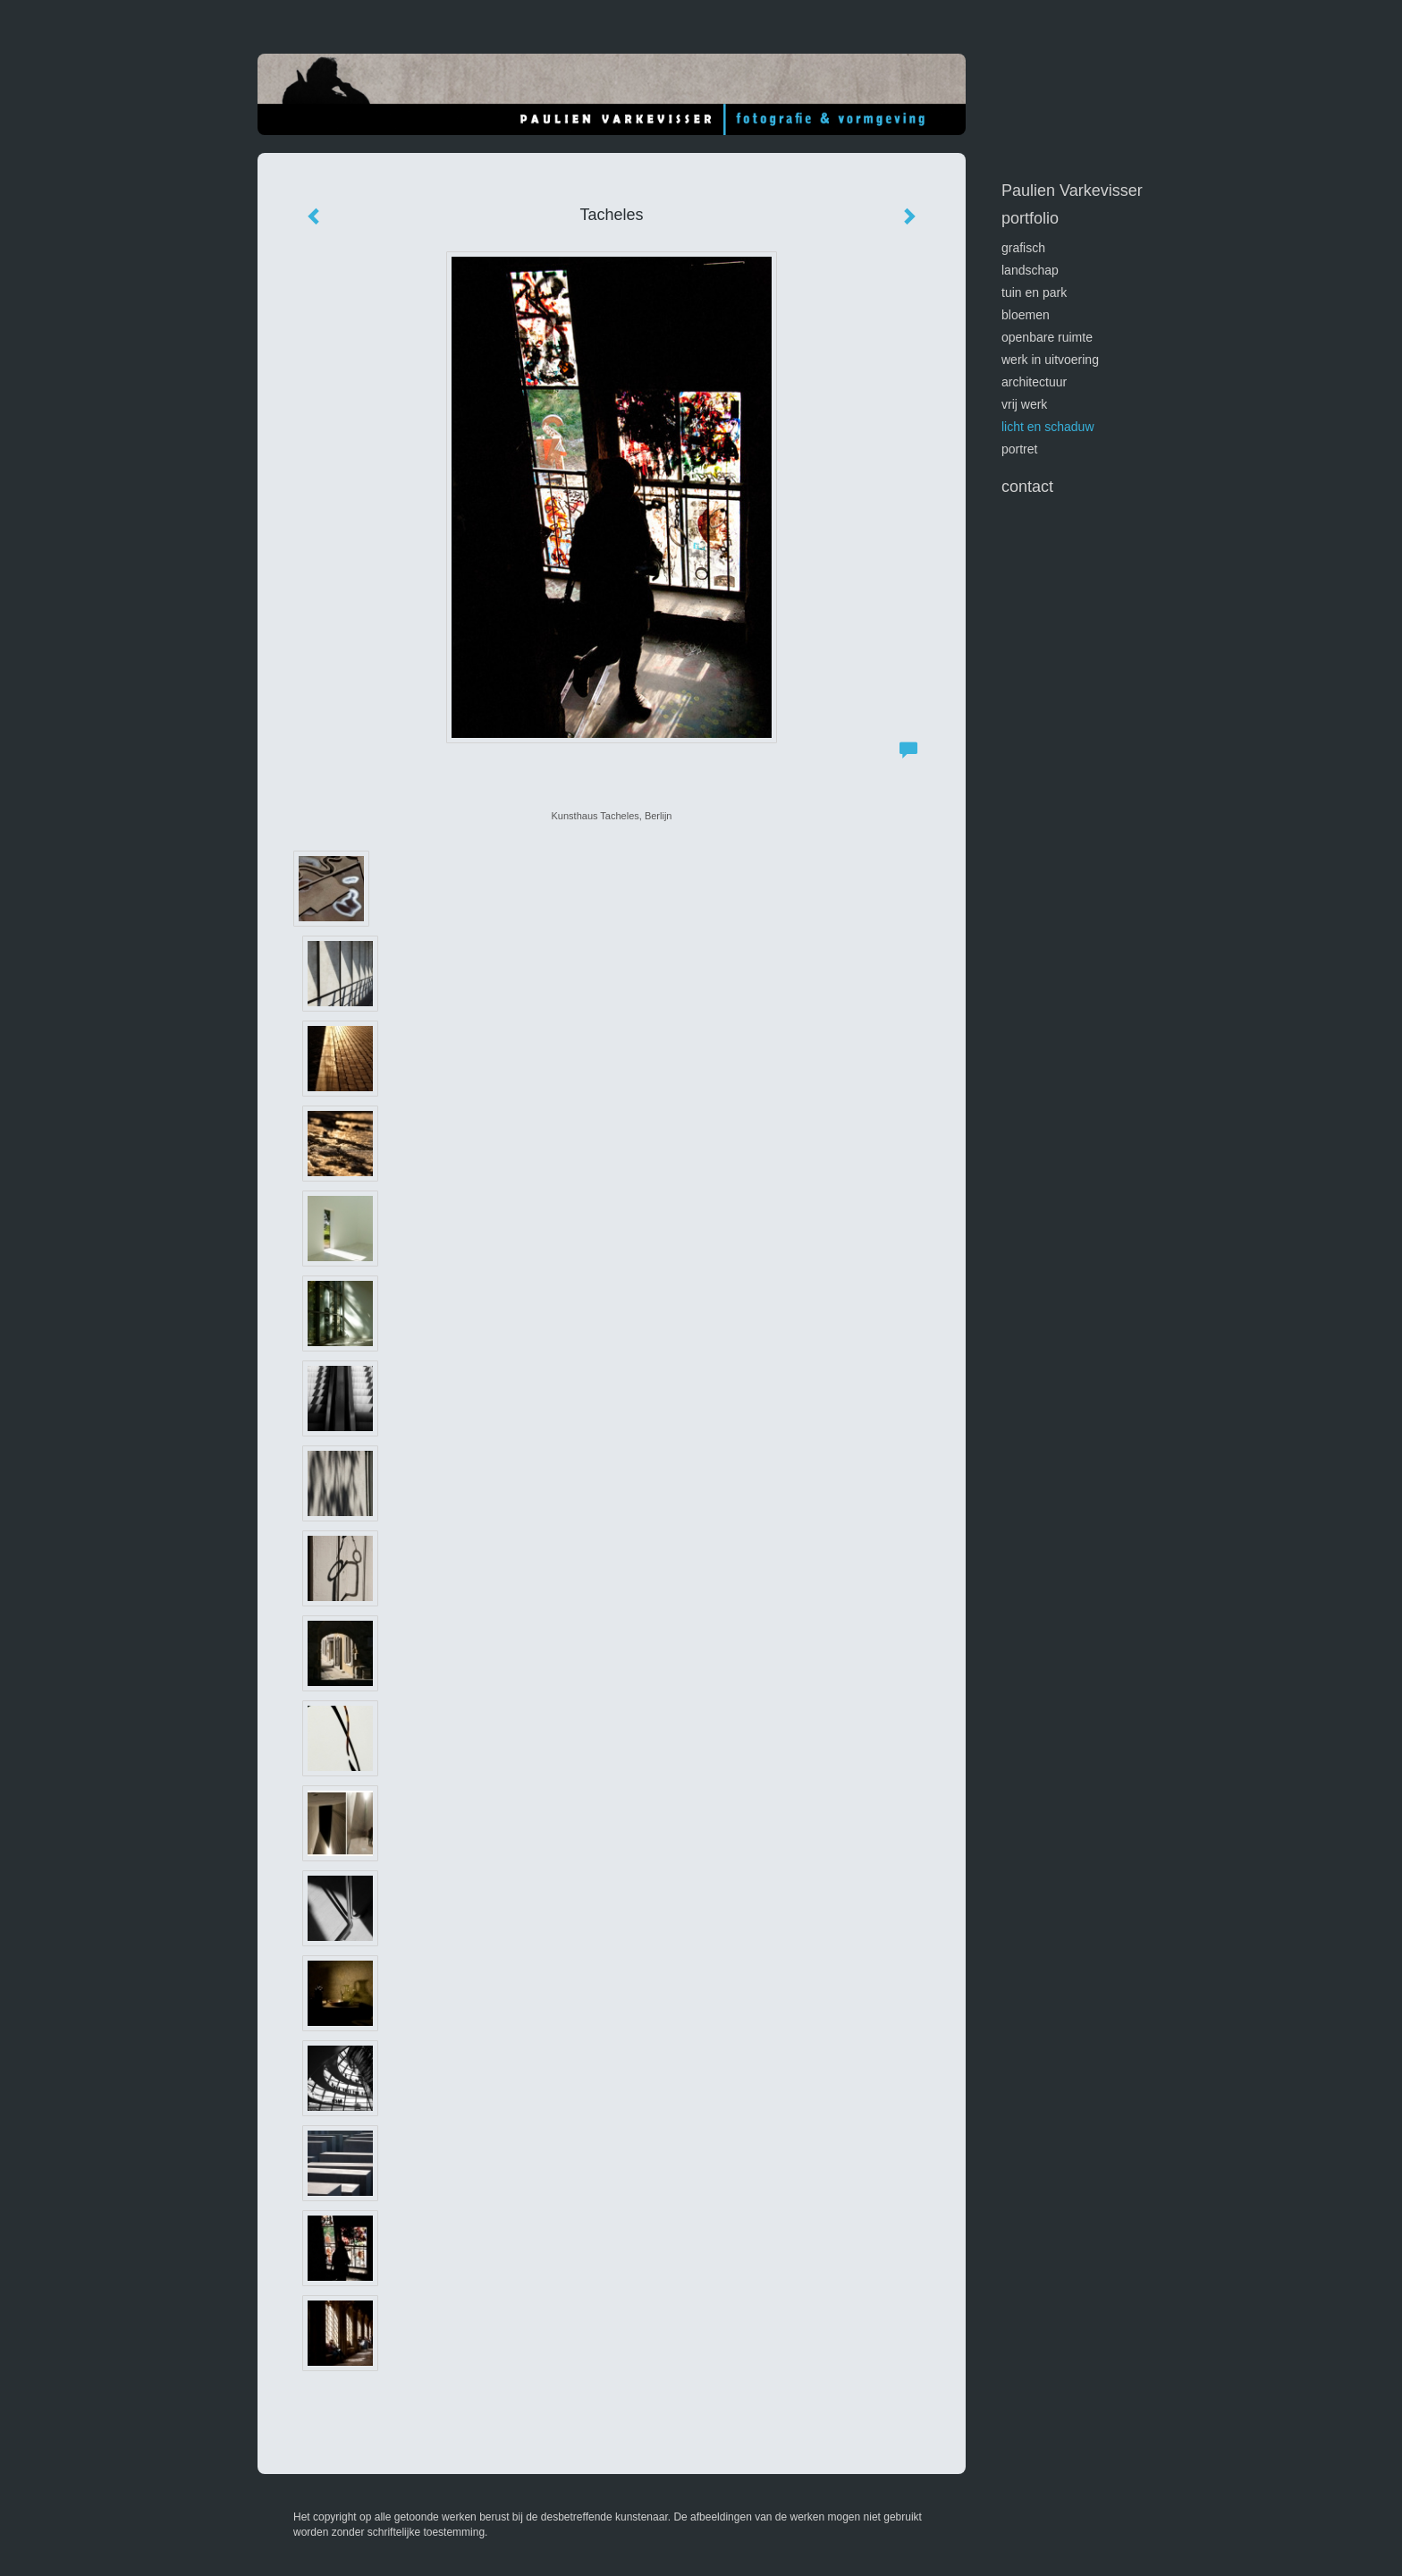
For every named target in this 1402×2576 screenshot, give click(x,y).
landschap (1030, 270)
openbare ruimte (1047, 337)
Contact (1027, 487)
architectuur (1034, 382)
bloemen (1025, 315)
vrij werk (1024, 404)
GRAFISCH (1023, 248)
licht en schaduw (1047, 426)
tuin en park (1034, 292)
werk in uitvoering (1050, 359)
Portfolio (1030, 218)
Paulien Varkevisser (1072, 190)
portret (1019, 449)
